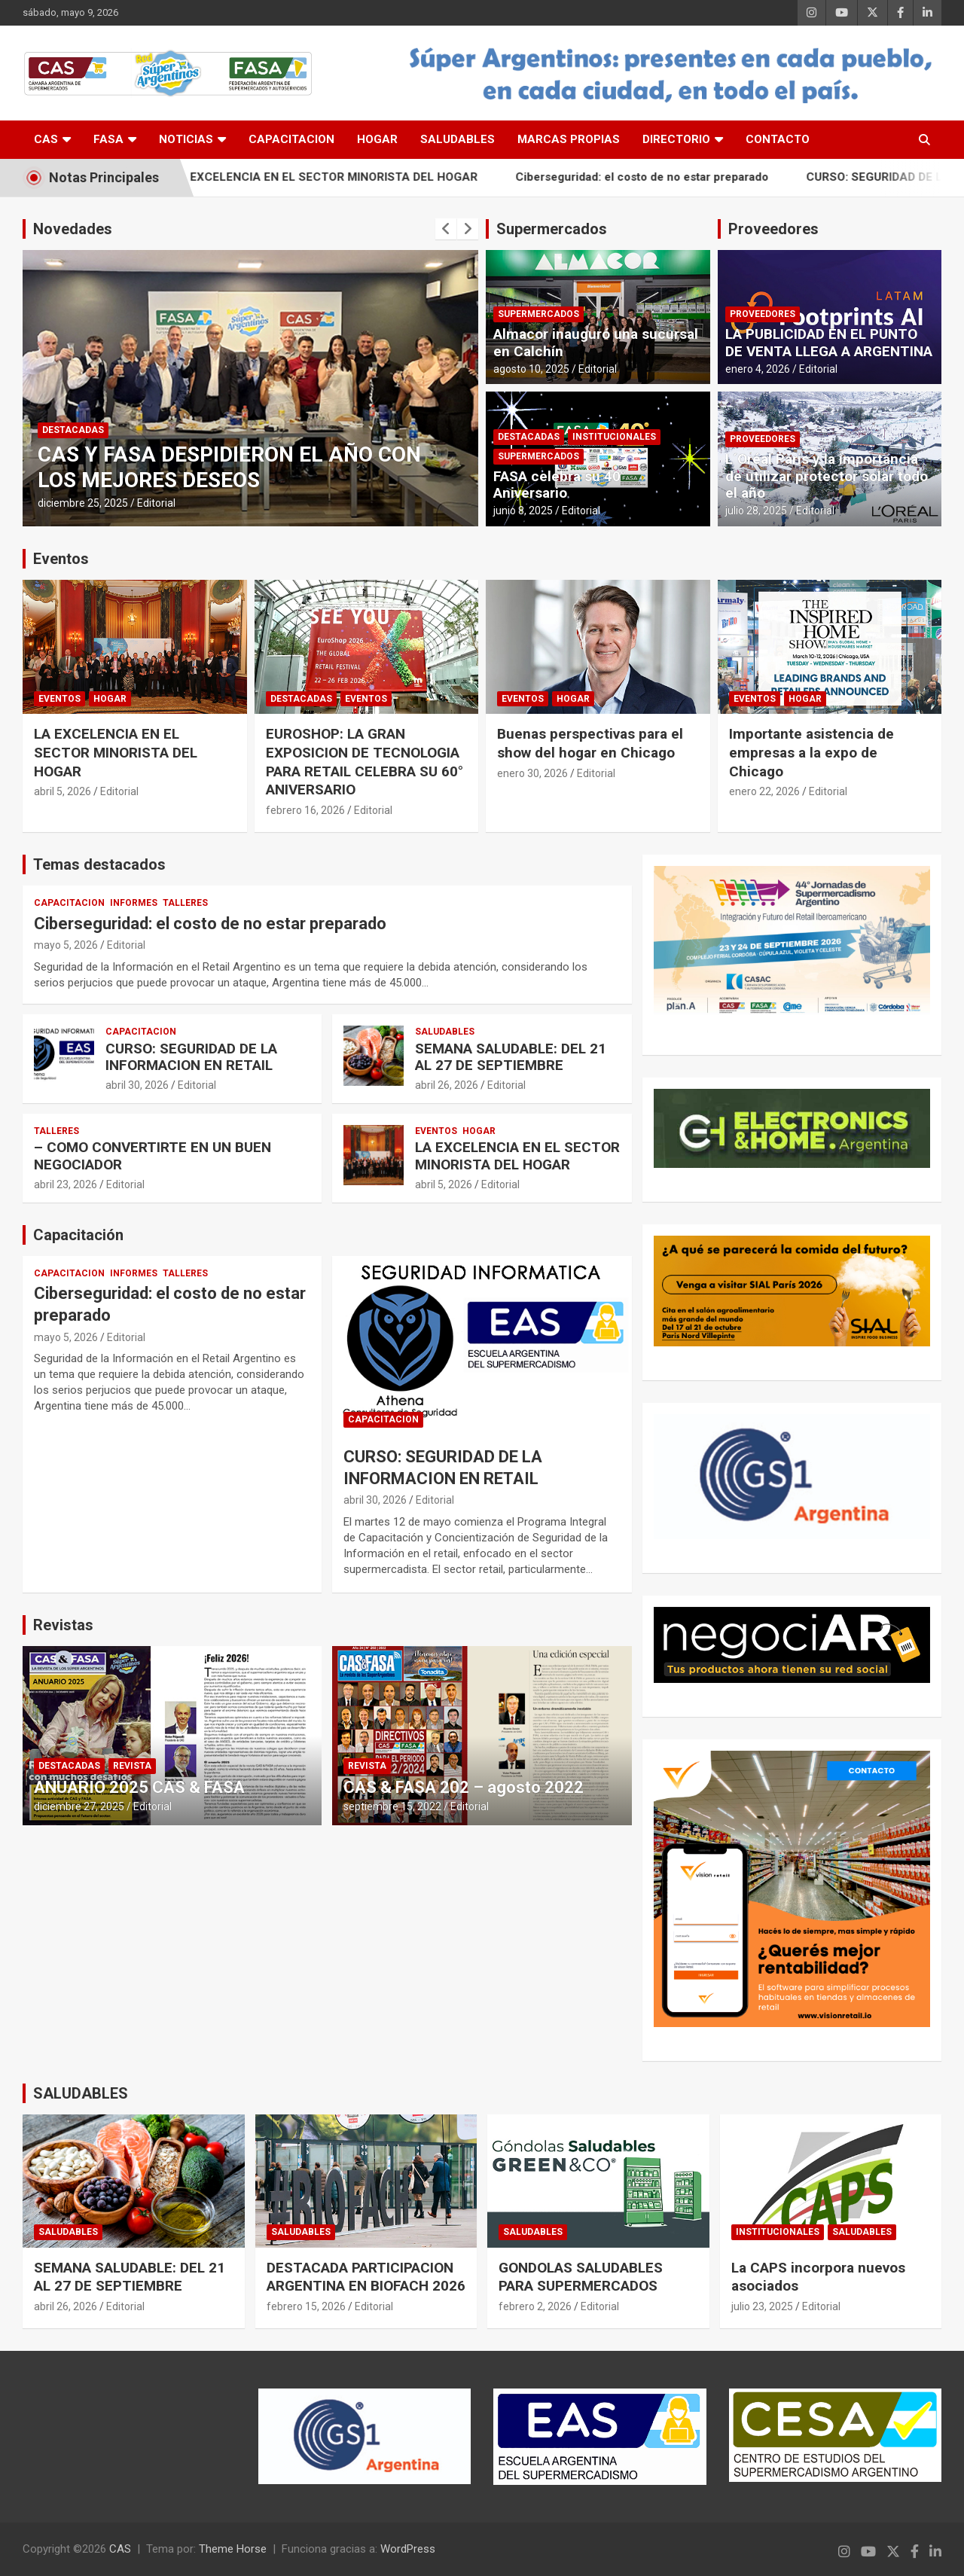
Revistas (63, 1625)
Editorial (156, 503)
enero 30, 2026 (532, 773)
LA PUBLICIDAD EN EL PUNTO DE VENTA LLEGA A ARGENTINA (828, 342)
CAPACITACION (291, 139)
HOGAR (377, 139)
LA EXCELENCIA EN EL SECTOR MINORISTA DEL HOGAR (355, 177)
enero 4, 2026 (757, 369)
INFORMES (133, 903)
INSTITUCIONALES (614, 436)
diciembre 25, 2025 (83, 503)
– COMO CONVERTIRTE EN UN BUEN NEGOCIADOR (152, 1156)
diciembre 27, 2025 (79, 1806)
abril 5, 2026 (62, 791)
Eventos (61, 559)
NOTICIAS (186, 139)
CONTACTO (778, 139)
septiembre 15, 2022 (392, 1806)
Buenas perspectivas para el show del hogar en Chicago (590, 743)
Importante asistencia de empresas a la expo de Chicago (811, 752)
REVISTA (132, 1766)
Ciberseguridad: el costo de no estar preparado (672, 177)
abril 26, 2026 (446, 1085)
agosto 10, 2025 (531, 369)
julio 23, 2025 (762, 2306)
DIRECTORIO (676, 139)
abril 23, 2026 (65, 1184)
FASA (108, 139)
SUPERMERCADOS (538, 314)
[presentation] (445, 228)
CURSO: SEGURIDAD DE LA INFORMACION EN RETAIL (191, 1057)
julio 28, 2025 (756, 511)
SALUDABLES (457, 139)
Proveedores (773, 229)
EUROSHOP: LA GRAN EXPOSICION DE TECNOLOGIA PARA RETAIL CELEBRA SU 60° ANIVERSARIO (364, 761)
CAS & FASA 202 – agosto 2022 (463, 1787)
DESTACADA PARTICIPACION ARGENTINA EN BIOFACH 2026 (366, 2277)
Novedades (72, 229)
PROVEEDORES (762, 314)
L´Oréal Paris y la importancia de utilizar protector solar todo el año (826, 476)
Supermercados (551, 229)
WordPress (407, 2549)
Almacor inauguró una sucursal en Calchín (595, 342)
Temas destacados (99, 864)
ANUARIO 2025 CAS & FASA (139, 1787)
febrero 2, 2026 (535, 2306)
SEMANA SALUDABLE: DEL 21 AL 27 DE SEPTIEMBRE (510, 1057)
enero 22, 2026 (764, 791)
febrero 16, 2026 (305, 810)
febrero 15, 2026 (306, 2306)
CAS (46, 139)
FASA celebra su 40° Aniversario (559, 485)
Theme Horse (233, 2549)
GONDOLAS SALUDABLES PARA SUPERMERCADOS (581, 2277)
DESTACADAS (73, 430)
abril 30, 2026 (137, 1085)
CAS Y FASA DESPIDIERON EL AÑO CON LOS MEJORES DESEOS (229, 467)
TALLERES (185, 903)
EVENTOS (59, 699)
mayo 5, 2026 (66, 945)
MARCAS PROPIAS (568, 139)
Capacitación (78, 1235)
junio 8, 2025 (523, 511)
